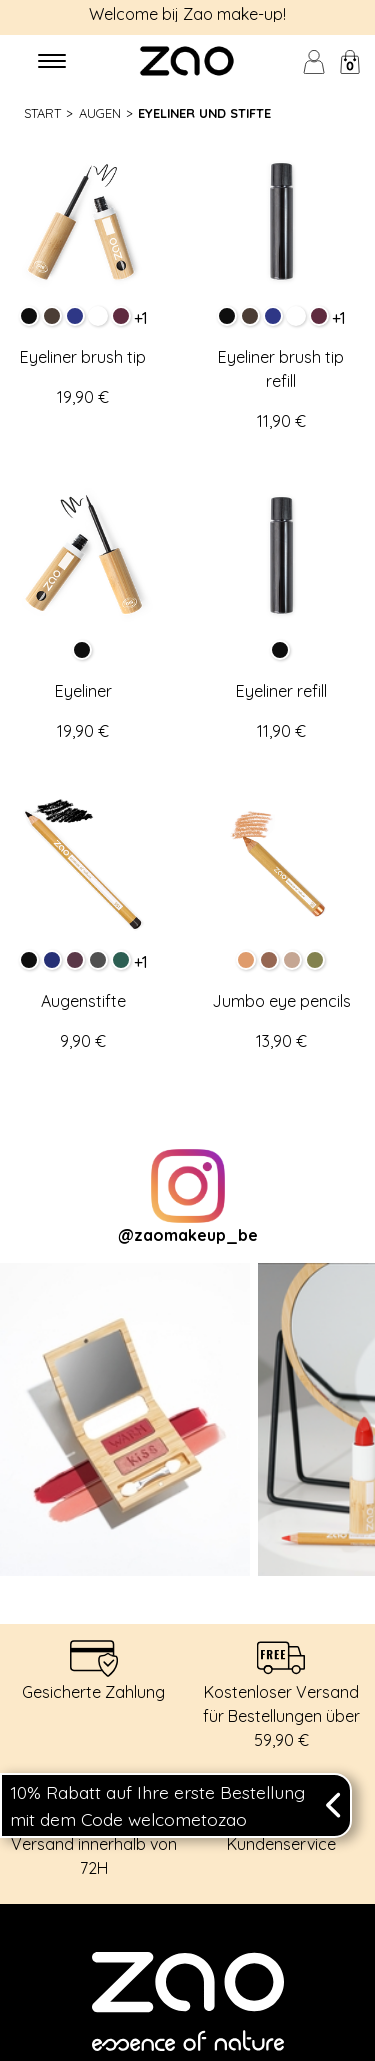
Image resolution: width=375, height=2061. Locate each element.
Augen (100, 113)
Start (42, 113)
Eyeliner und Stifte (204, 113)
